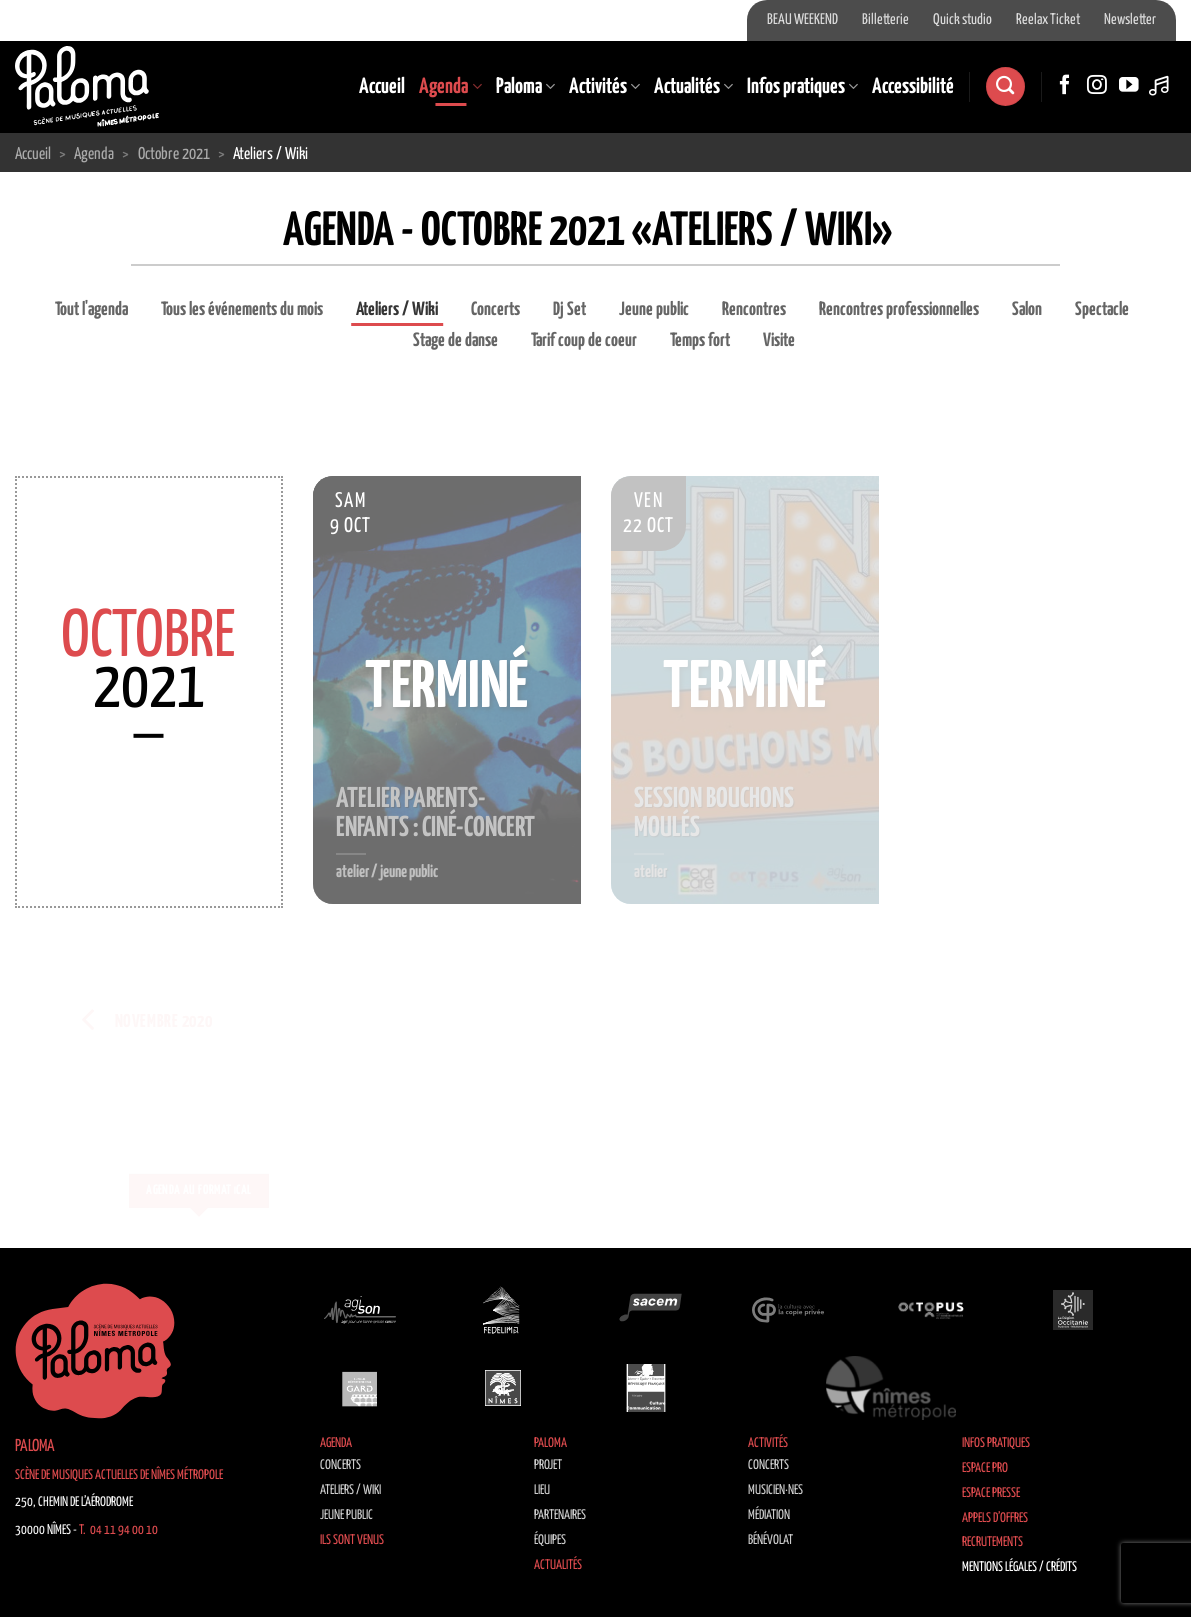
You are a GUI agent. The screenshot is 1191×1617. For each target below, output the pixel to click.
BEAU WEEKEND (802, 20)
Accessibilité (913, 87)
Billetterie (885, 20)
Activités (604, 87)
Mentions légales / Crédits (1019, 1567)
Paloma (525, 87)
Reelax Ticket (1048, 20)
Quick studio (962, 20)
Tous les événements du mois (242, 310)
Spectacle (1102, 310)
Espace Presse (991, 1493)
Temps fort (700, 341)
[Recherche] (1005, 86)
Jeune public (654, 310)
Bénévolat (770, 1540)
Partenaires (560, 1515)
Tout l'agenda (91, 310)
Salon (1027, 310)
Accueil (382, 87)
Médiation (769, 1515)
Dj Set (569, 310)
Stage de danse (455, 341)
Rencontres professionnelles (899, 310)
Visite (779, 341)
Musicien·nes (775, 1490)
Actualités (693, 87)
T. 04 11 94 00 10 (118, 1530)
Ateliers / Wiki (397, 310)
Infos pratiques (802, 87)
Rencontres (754, 310)
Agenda (450, 87)
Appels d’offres (995, 1518)
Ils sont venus (352, 1540)
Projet (548, 1465)
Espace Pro (985, 1468)
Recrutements (992, 1542)
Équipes (550, 1540)
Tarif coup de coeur (584, 341)
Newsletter (1130, 20)
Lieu (542, 1490)
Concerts (495, 310)
